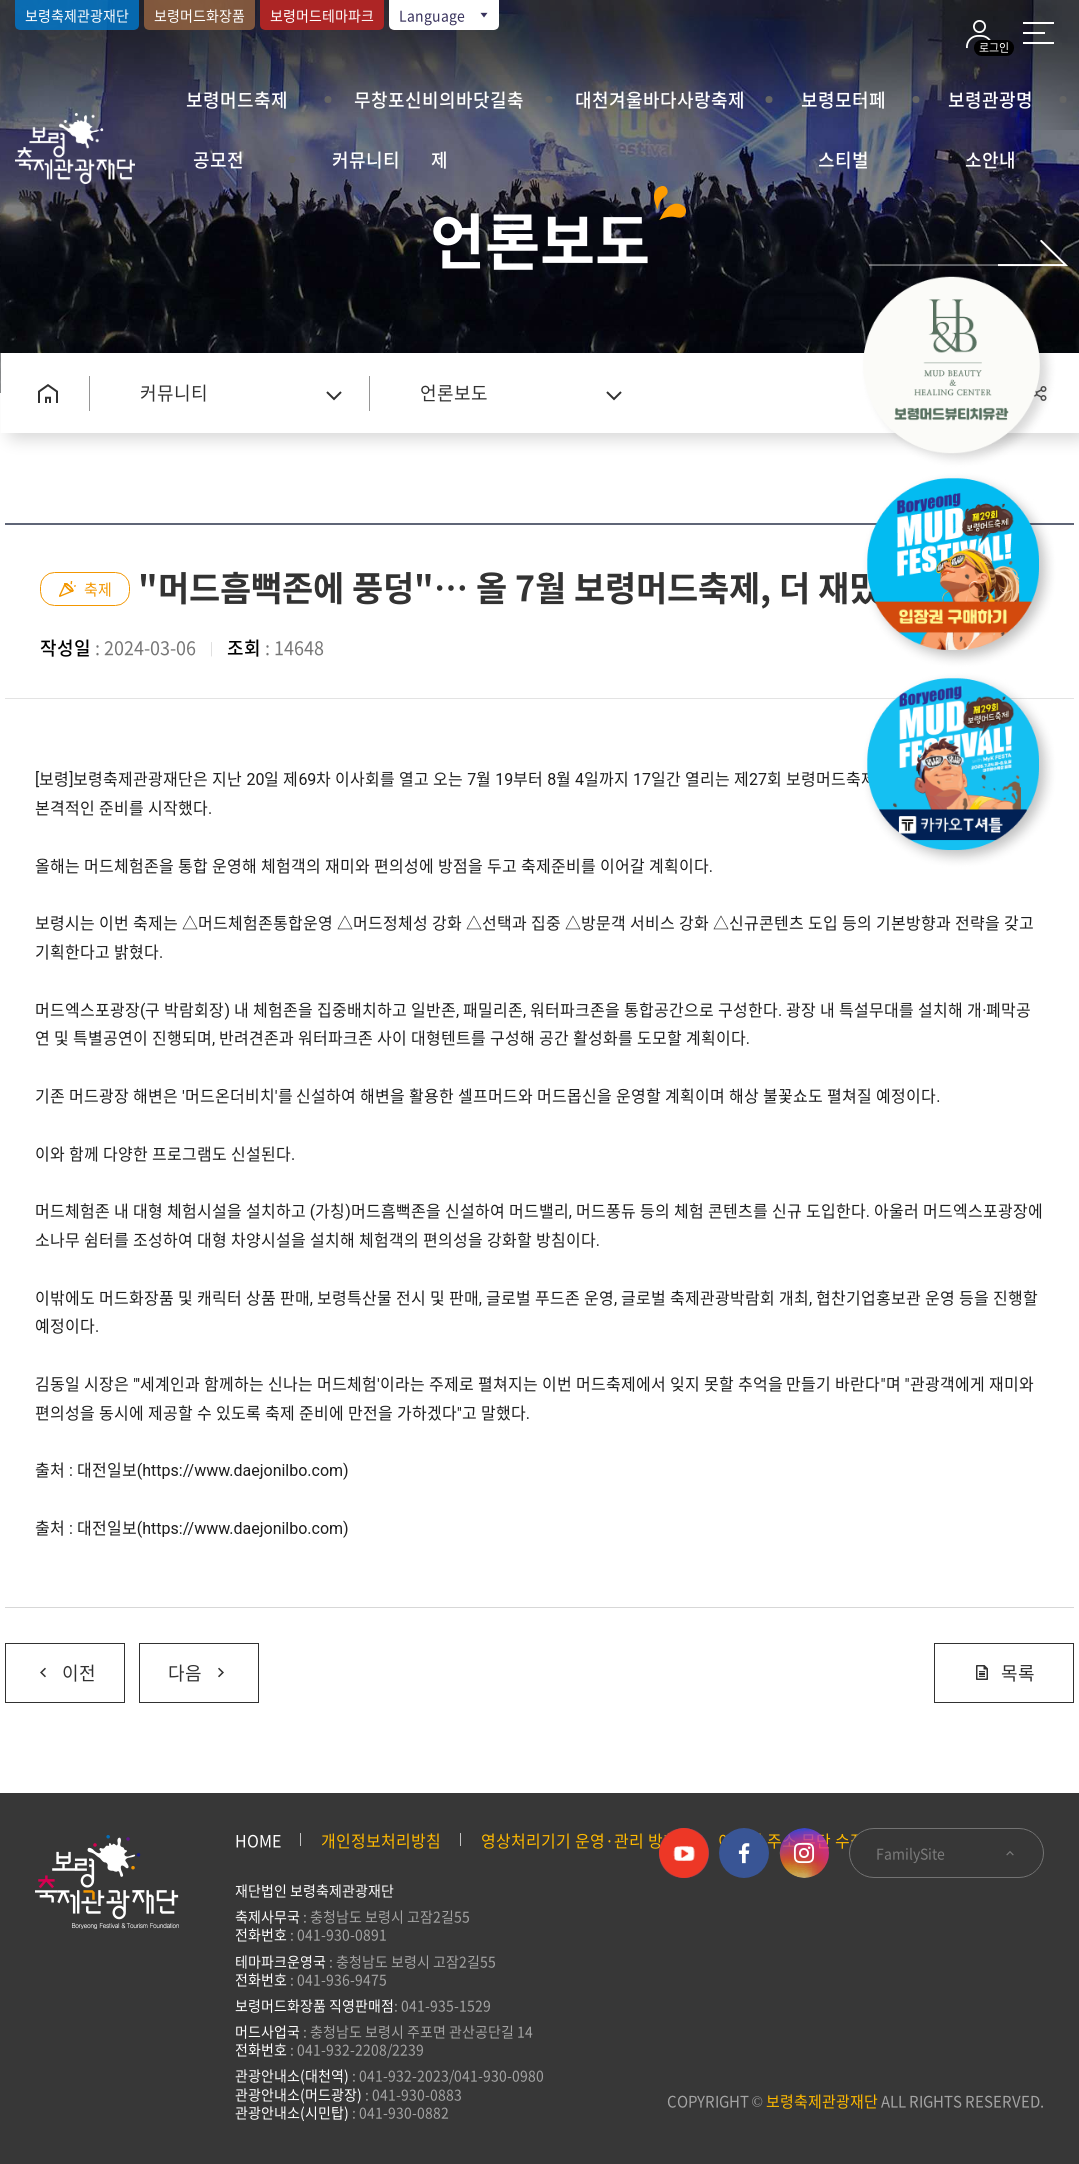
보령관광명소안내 (990, 108)
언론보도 (454, 392)
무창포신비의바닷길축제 (439, 108)
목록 (1004, 1672)
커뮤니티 (366, 159)
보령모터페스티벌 (843, 108)
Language (445, 15)
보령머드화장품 (199, 15)
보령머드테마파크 (322, 15)
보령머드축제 (237, 99)
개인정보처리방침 (381, 1840)
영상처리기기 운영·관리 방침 (579, 1840)
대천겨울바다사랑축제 (660, 99)
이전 (50, 1665)
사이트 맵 (1038, 33)
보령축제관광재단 (77, 15)
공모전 (218, 159)
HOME (258, 1840)
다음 (184, 1665)
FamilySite (946, 1853)
